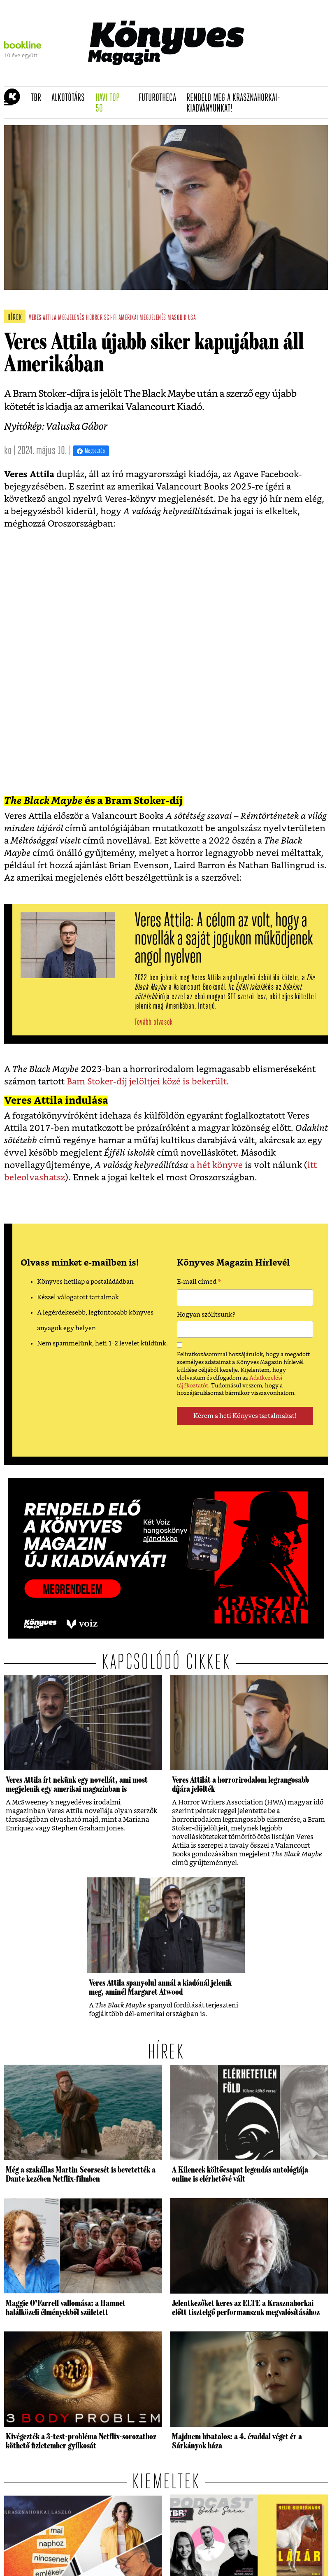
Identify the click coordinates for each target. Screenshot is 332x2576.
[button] (8, 102)
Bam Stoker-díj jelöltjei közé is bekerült (147, 1081)
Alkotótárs (70, 98)
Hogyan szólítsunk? (206, 1315)
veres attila (42, 318)
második (176, 318)
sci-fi (110, 318)
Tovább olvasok (154, 1022)
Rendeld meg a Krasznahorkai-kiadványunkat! (233, 103)
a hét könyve (215, 1165)
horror (94, 318)
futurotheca (160, 98)
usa (192, 318)
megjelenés (71, 318)
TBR (38, 98)
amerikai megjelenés (142, 318)
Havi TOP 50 (113, 103)
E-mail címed (199, 1282)
